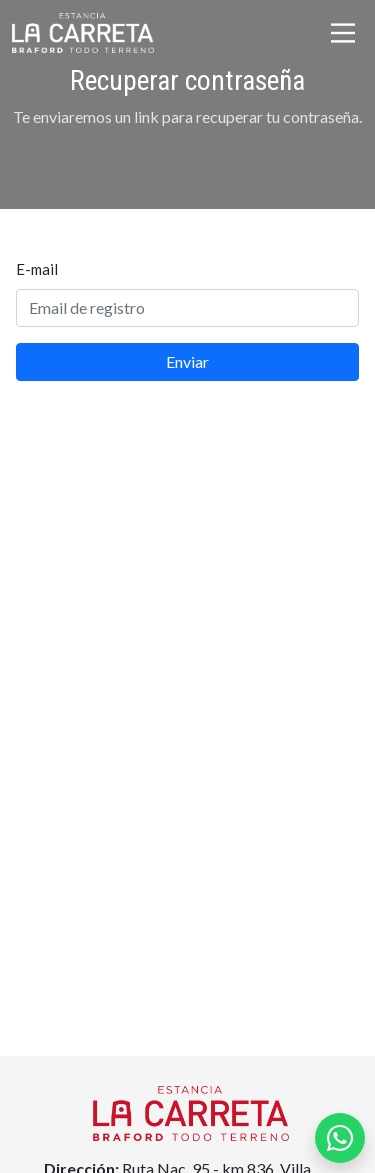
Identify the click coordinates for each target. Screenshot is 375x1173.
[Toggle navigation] (343, 33)
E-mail (37, 269)
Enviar (187, 361)
